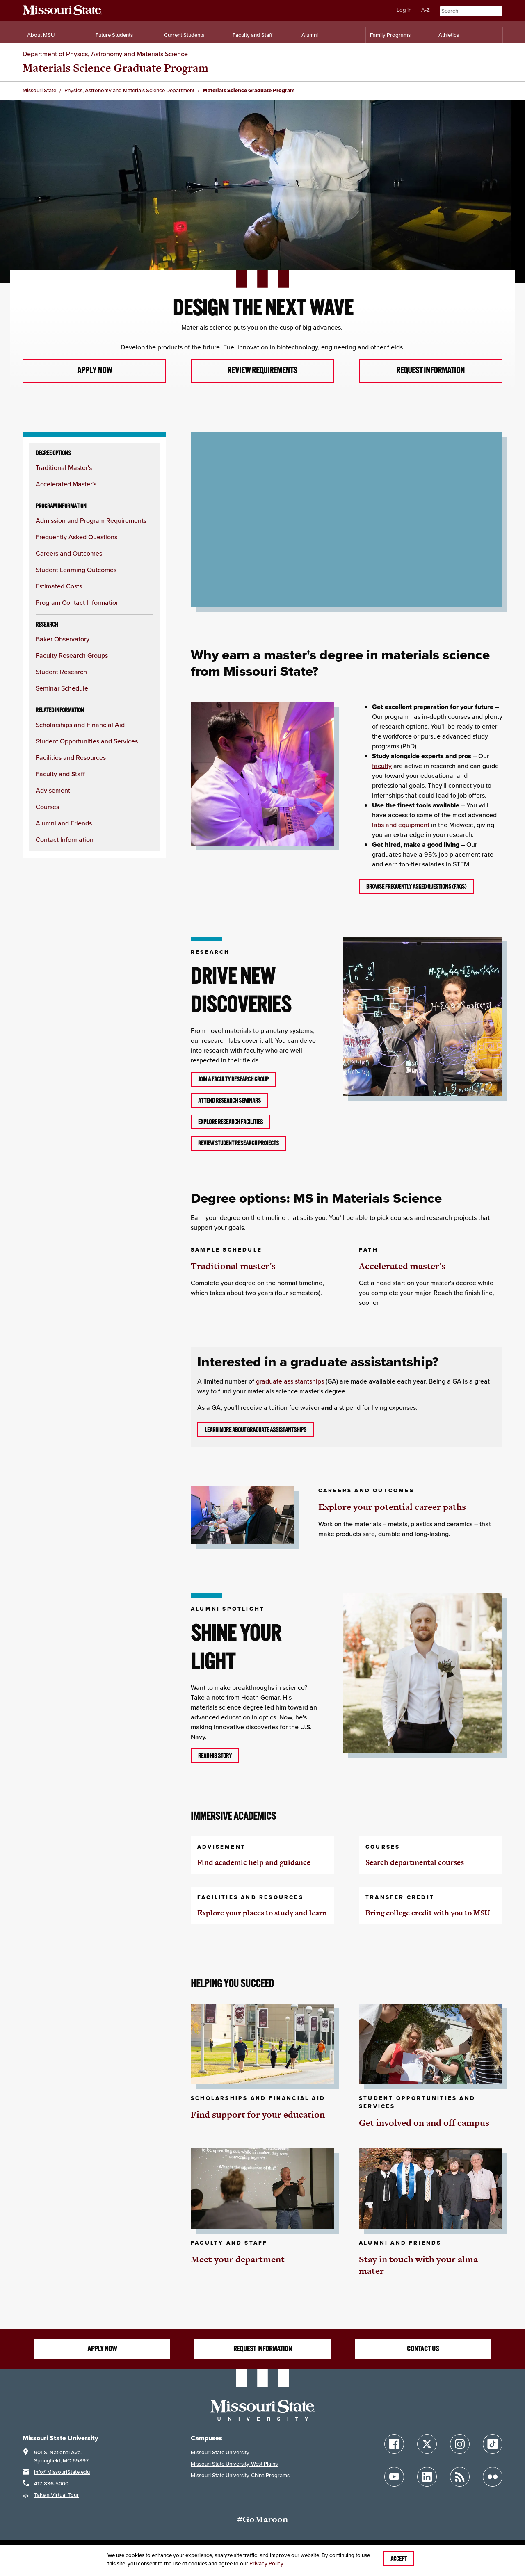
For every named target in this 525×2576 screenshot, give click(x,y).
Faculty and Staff (60, 774)
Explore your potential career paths (392, 1507)
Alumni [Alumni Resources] (309, 35)
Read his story (215, 1756)
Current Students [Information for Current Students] (184, 35)
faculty (382, 766)
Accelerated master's (402, 1266)
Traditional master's (233, 1266)
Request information (430, 370)
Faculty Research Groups (72, 656)
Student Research (61, 672)
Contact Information (65, 840)
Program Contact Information (78, 603)
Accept (398, 2558)
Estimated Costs (59, 586)
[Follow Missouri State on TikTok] (492, 2444)
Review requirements (262, 370)
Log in (404, 10)
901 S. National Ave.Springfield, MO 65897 (61, 2457)
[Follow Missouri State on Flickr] (492, 2477)
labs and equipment (400, 825)
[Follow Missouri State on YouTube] (394, 2477)
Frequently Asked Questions (76, 537)
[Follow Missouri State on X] (427, 2444)
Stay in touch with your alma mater (418, 2265)
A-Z (425, 10)
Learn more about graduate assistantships (255, 1430)
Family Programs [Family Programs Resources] (390, 35)
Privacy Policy (266, 2563)
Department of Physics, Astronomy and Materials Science (105, 54)
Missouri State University (220, 2453)
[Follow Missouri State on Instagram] (460, 2444)
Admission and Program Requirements (91, 521)
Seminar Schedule (62, 688)
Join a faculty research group (233, 1079)
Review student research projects (238, 1143)
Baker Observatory (62, 639)
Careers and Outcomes (69, 554)
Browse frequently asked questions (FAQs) (416, 887)
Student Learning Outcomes (76, 570)
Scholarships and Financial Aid (80, 725)
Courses (47, 807)
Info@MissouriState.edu (62, 2472)
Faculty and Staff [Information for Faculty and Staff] (252, 35)
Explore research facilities (230, 1122)
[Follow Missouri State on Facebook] (394, 2444)
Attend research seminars (229, 1100)
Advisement (53, 791)
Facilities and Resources (71, 758)
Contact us (423, 2349)
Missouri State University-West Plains (234, 2464)
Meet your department (238, 2259)
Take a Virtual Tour (56, 2495)
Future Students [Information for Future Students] (114, 35)
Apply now (94, 370)
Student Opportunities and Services (87, 741)
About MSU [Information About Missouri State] (41, 35)
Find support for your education (258, 2115)
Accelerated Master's (66, 484)
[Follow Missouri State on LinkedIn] (427, 2477)
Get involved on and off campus (424, 2123)
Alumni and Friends (64, 823)
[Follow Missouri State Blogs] (460, 2477)
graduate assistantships (290, 1381)
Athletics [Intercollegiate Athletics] (448, 35)
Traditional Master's (64, 468)
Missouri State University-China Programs (240, 2476)
